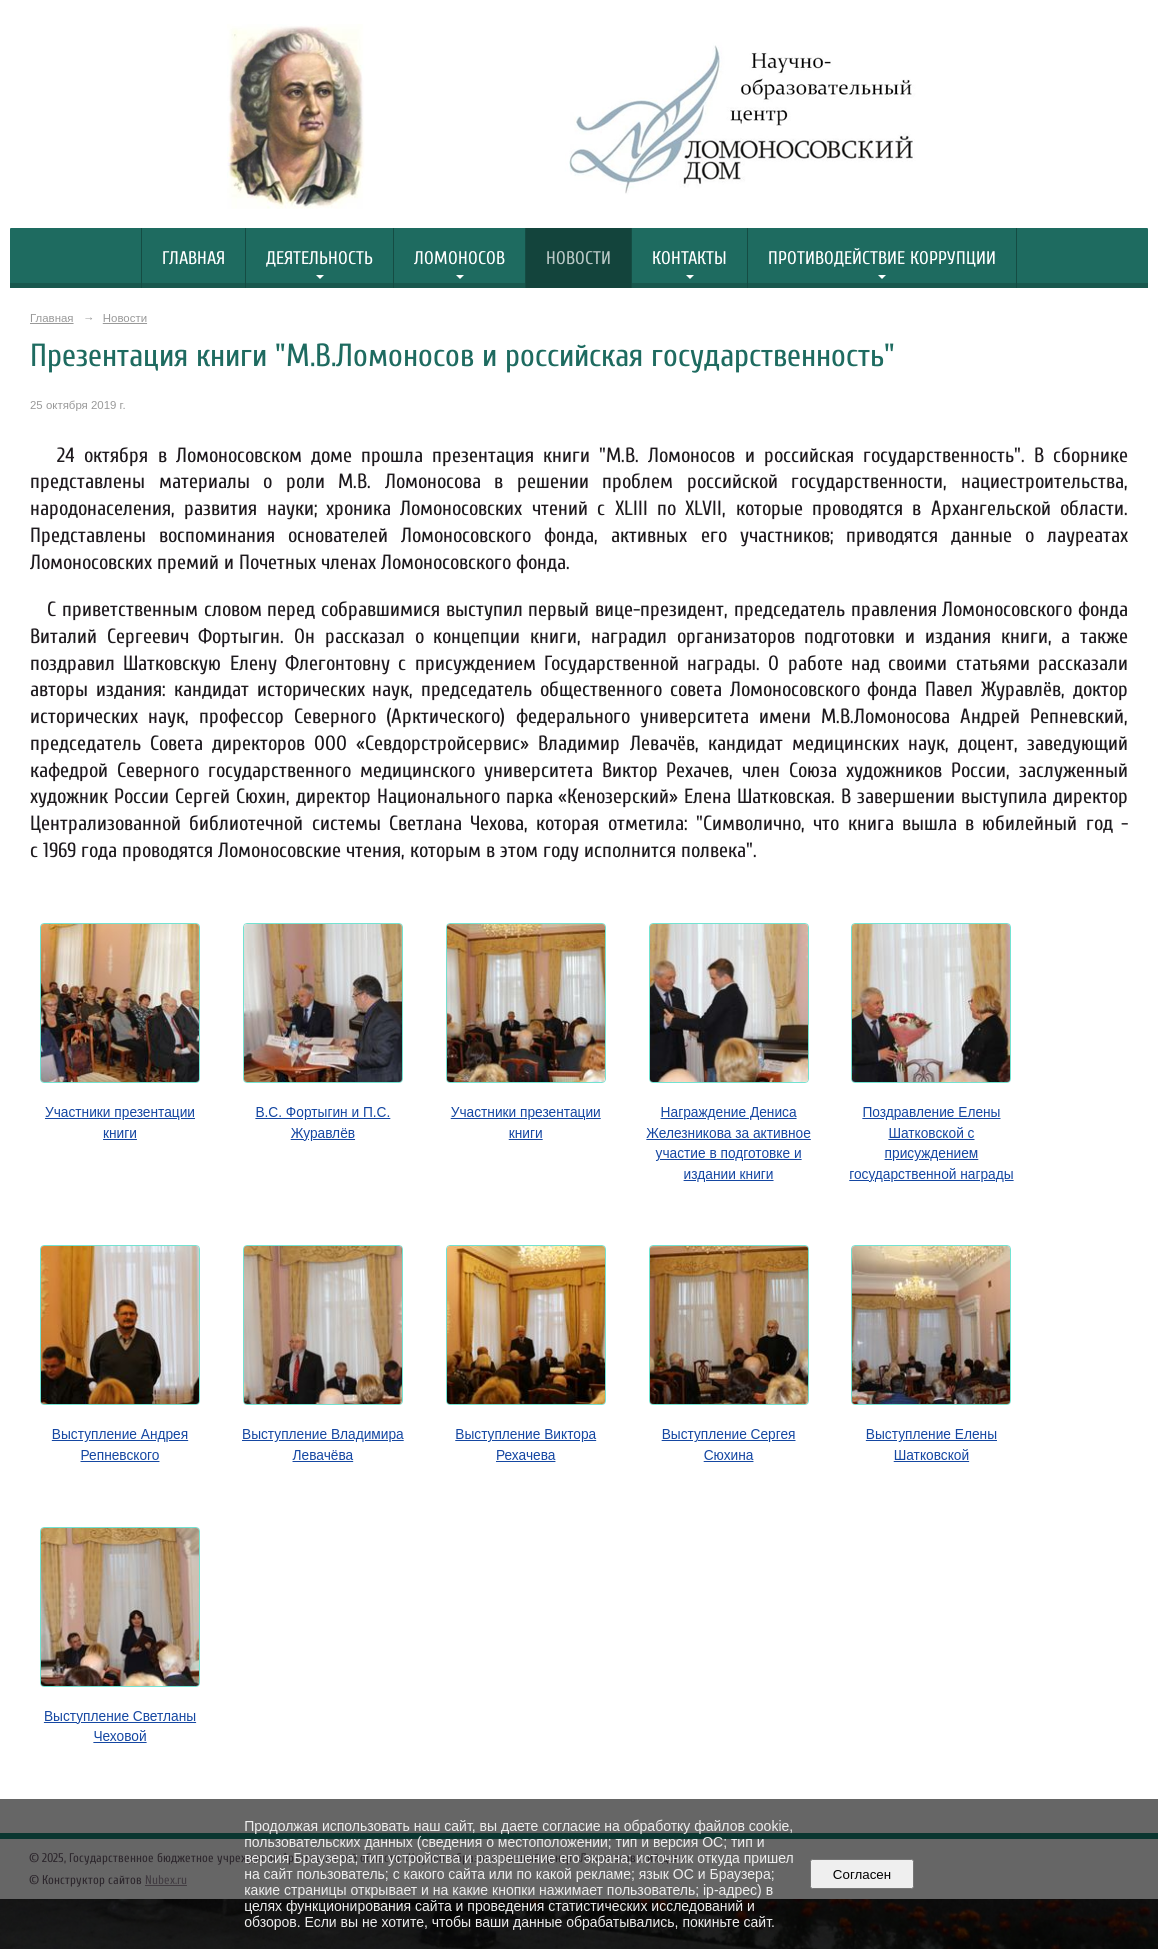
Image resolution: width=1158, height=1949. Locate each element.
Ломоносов (459, 258)
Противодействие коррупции (882, 258)
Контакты (689, 258)
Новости (578, 258)
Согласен (861, 1874)
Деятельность (319, 258)
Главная (193, 258)
